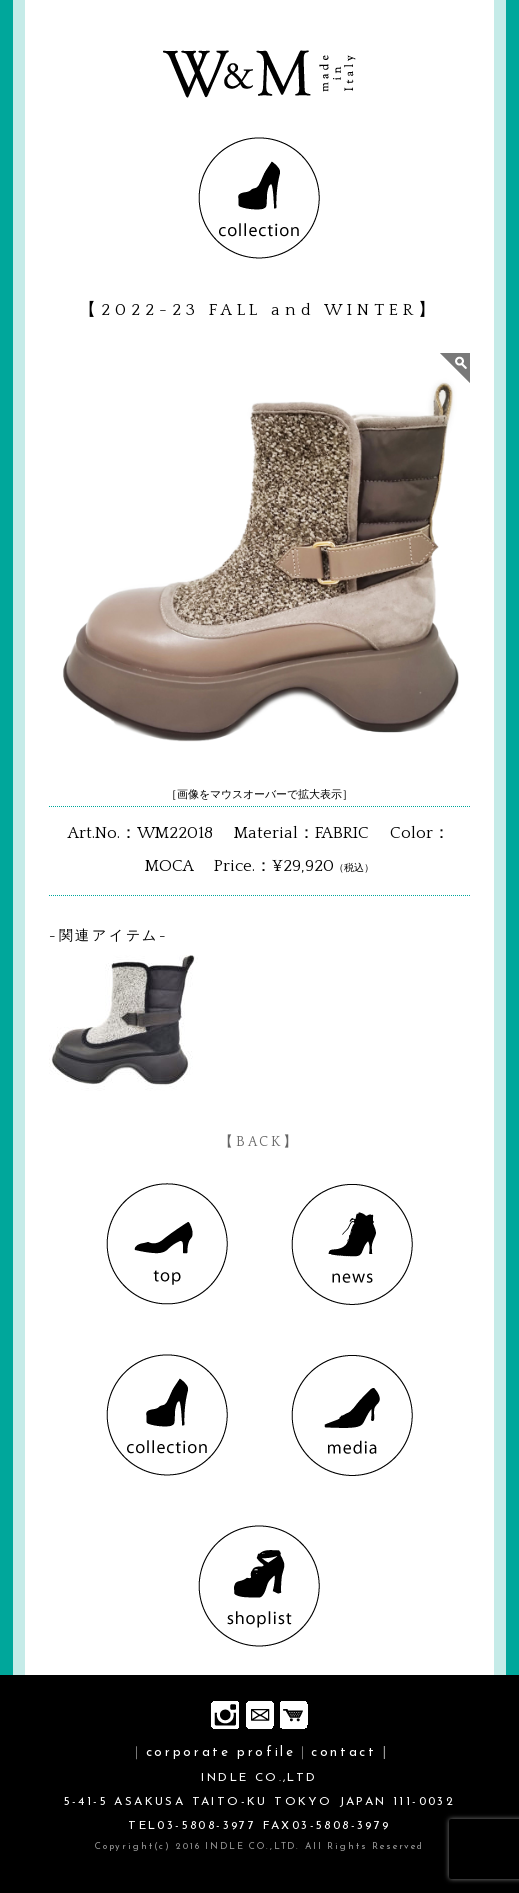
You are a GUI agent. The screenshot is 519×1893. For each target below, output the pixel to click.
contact (343, 1752)
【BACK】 (259, 1142)
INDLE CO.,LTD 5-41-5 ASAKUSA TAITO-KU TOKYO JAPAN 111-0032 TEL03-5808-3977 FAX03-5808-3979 (260, 1802)
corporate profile (221, 1752)
